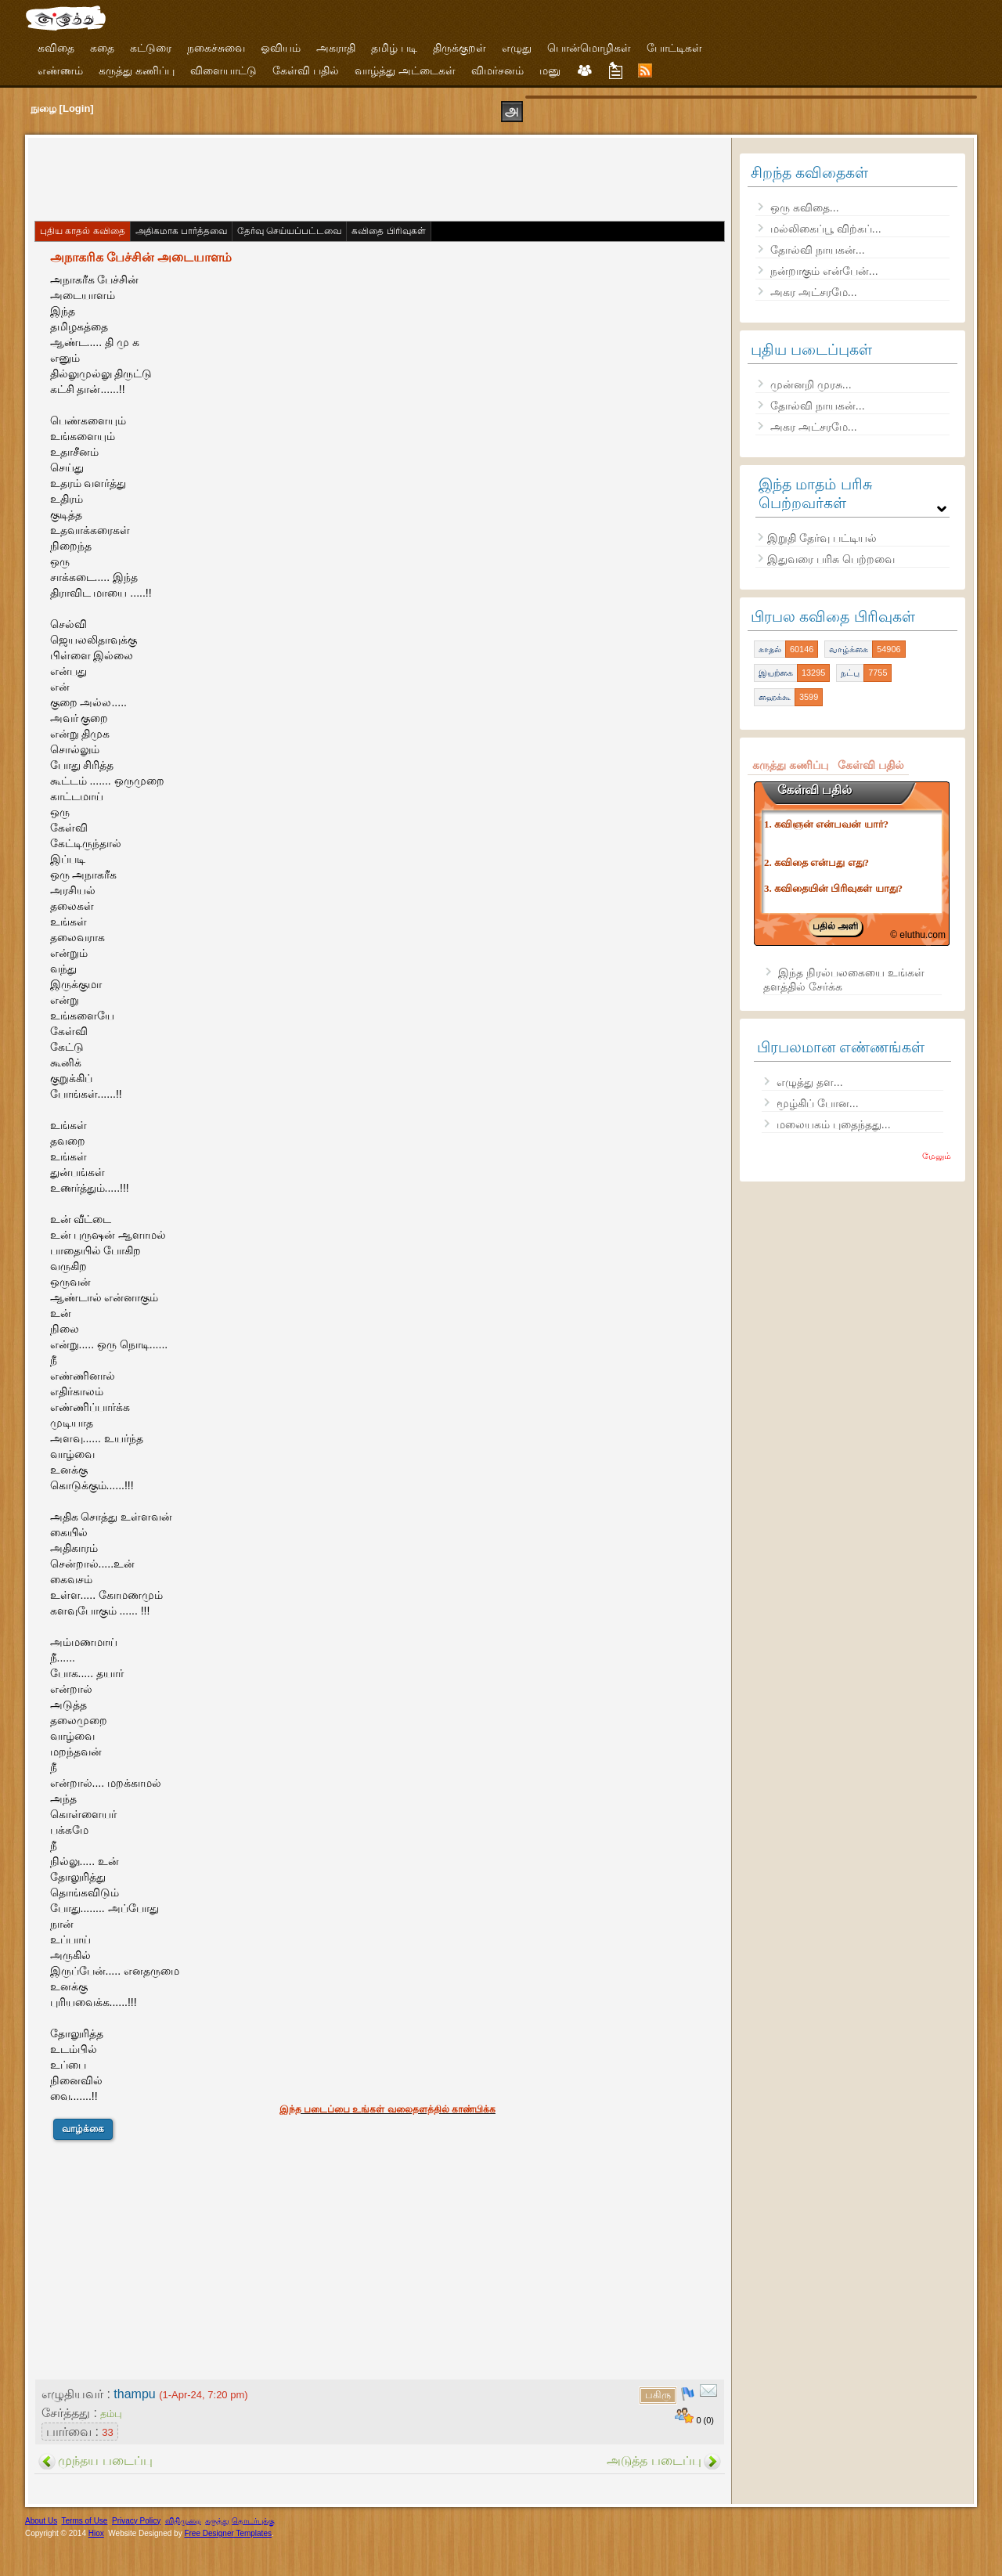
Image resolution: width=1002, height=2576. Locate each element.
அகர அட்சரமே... (813, 292)
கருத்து (217, 2520)
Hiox (96, 2533)
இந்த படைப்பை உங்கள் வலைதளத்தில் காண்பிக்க (387, 2109)
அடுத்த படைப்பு (654, 2460)
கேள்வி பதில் (305, 70)
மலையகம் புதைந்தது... (834, 1124)
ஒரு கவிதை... (804, 207)
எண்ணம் (60, 70)
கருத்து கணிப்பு (137, 70)
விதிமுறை (183, 2520)
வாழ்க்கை (83, 2128)
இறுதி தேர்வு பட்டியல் (822, 538)
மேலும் (936, 1155)
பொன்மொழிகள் (589, 47)
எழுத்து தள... (810, 1082)
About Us (41, 2520)
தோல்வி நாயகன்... (817, 250)
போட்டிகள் (674, 47)
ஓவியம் (281, 47)
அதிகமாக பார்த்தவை (181, 230)
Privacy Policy (136, 2520)
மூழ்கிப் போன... (818, 1103)
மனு (549, 70)
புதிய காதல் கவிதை (82, 230)
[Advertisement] (318, 178)
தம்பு (111, 2413)
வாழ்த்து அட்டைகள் (405, 70)
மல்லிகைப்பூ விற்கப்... (825, 228)
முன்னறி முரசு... (811, 384)
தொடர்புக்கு (253, 2520)
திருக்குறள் (459, 47)
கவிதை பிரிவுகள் (388, 230)
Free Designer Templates (228, 2533)
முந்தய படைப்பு (105, 2460)
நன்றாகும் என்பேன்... (824, 271)
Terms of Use (85, 2520)
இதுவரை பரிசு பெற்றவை (831, 559)
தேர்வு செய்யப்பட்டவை (289, 230)
